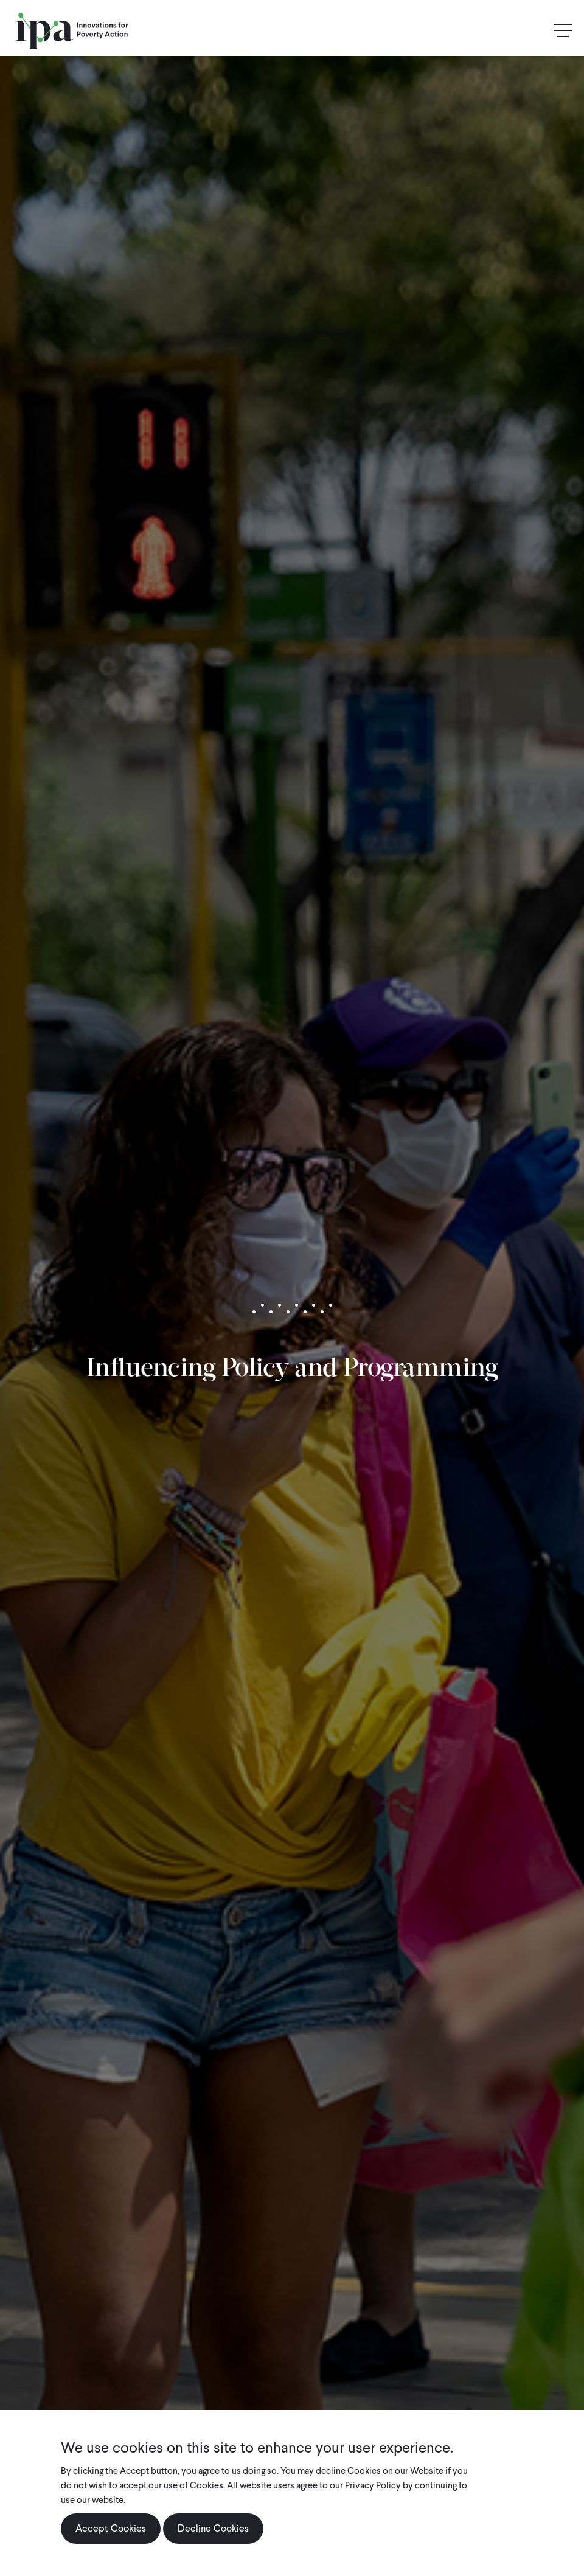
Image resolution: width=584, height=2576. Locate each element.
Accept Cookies (110, 2538)
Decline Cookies (213, 2538)
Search (537, 30)
